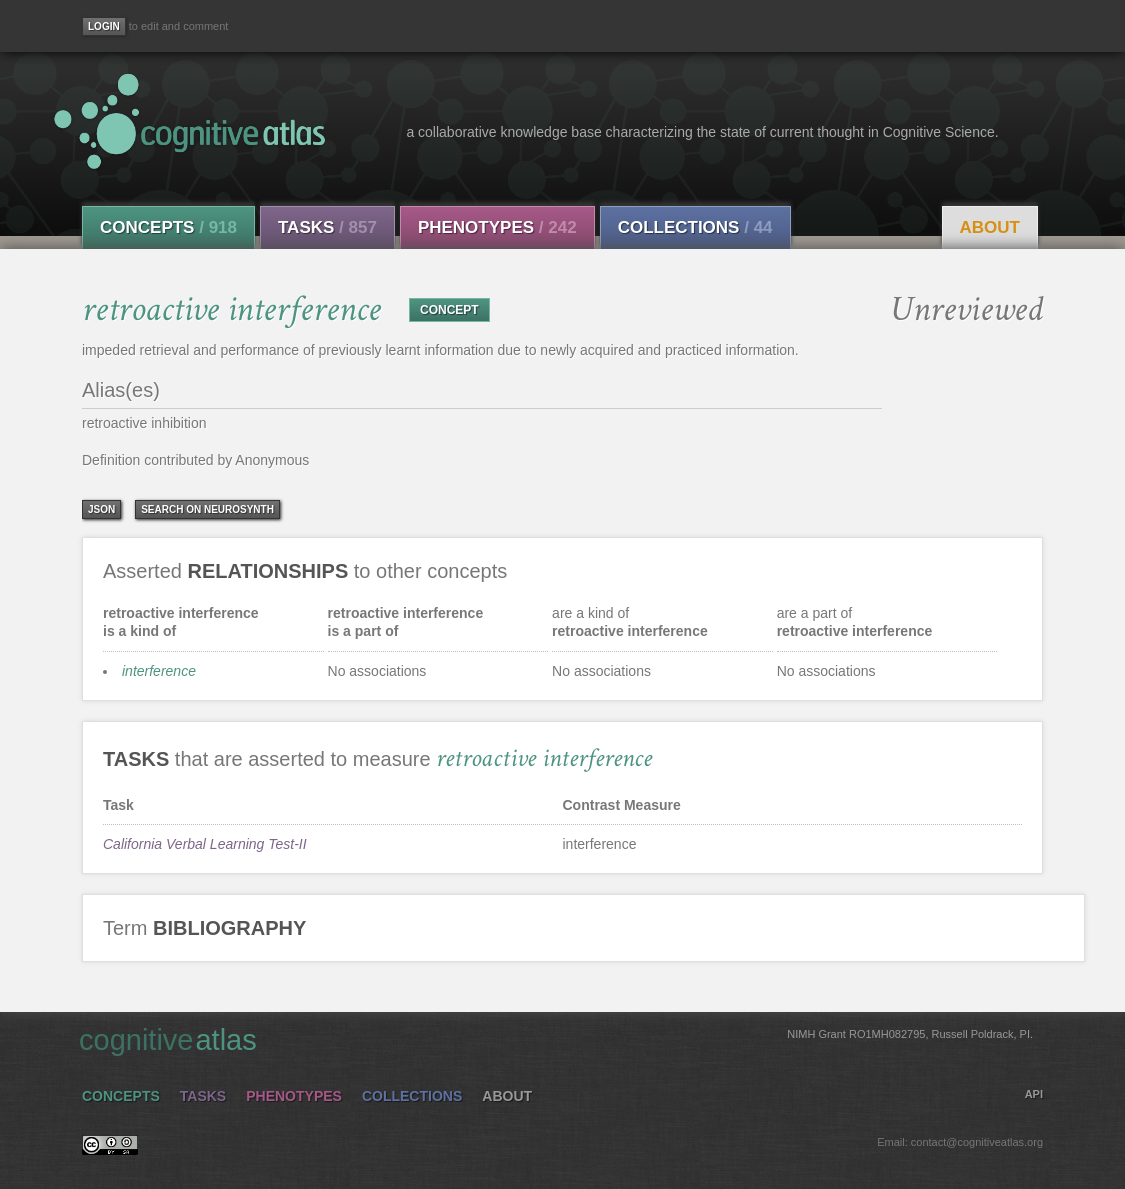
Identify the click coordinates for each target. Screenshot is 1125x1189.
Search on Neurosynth (207, 509)
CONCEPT (449, 310)
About (990, 227)
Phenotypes (497, 227)
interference (159, 671)
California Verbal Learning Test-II (205, 844)
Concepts (168, 227)
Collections (695, 227)
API (1034, 1094)
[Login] (104, 26)
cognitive (556, 1039)
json (101, 509)
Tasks (327, 227)
